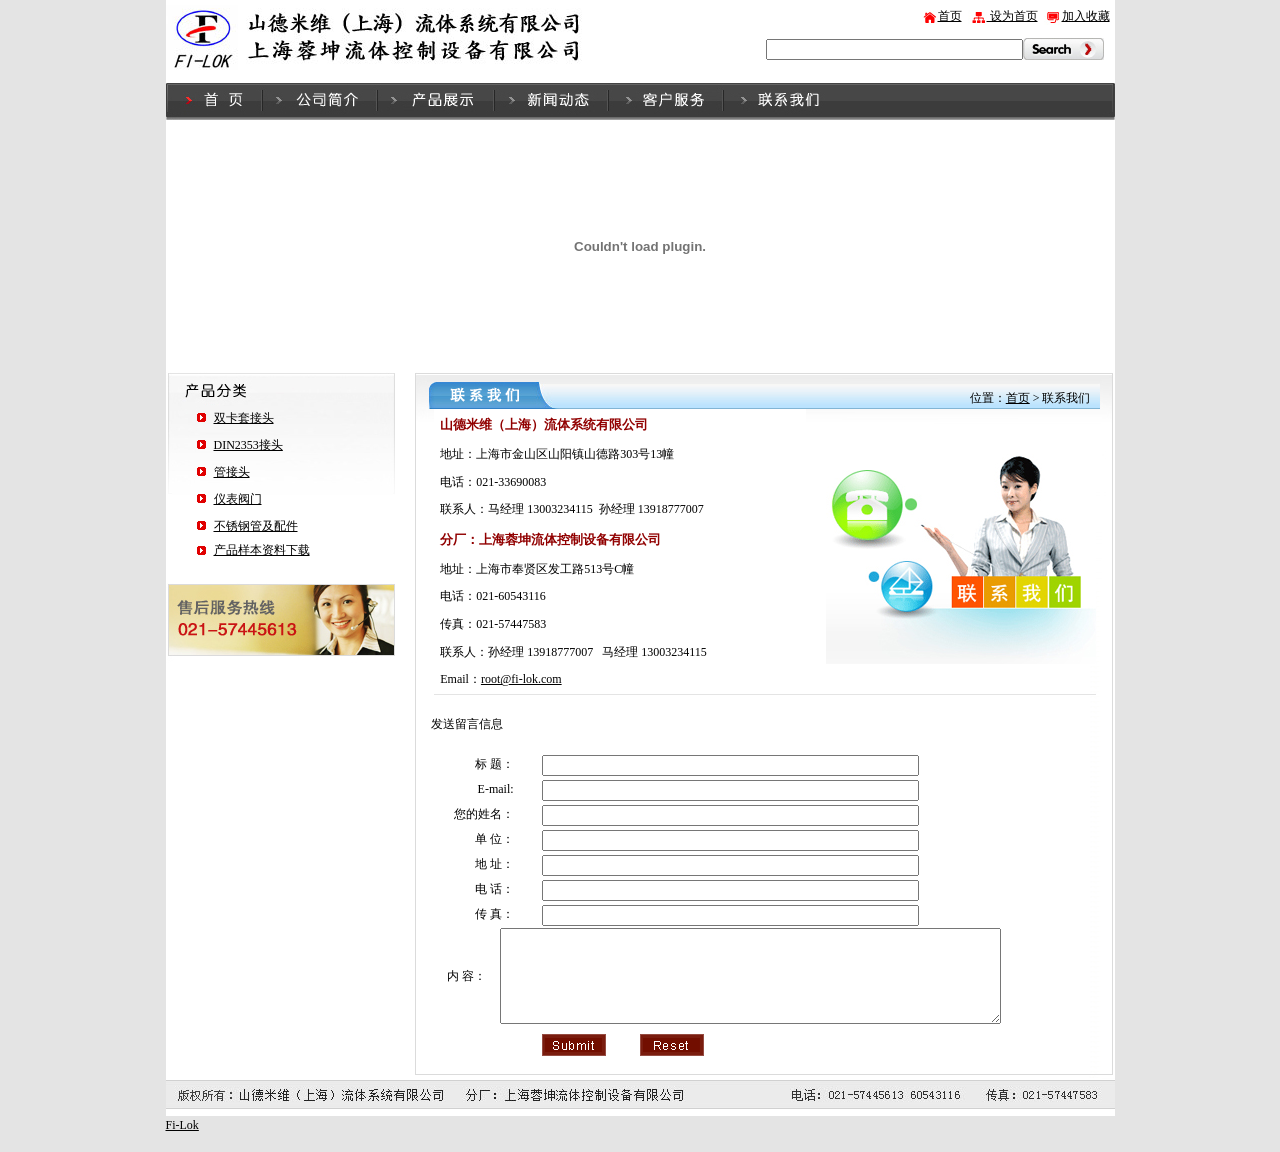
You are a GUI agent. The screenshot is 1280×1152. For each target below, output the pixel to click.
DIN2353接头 (248, 445)
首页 (950, 16)
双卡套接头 (244, 418)
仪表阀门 (238, 499)
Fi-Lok (182, 1143)
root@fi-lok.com (521, 679)
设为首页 (1012, 16)
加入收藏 (1086, 16)
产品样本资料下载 (262, 550)
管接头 (232, 472)
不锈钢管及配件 (256, 526)
